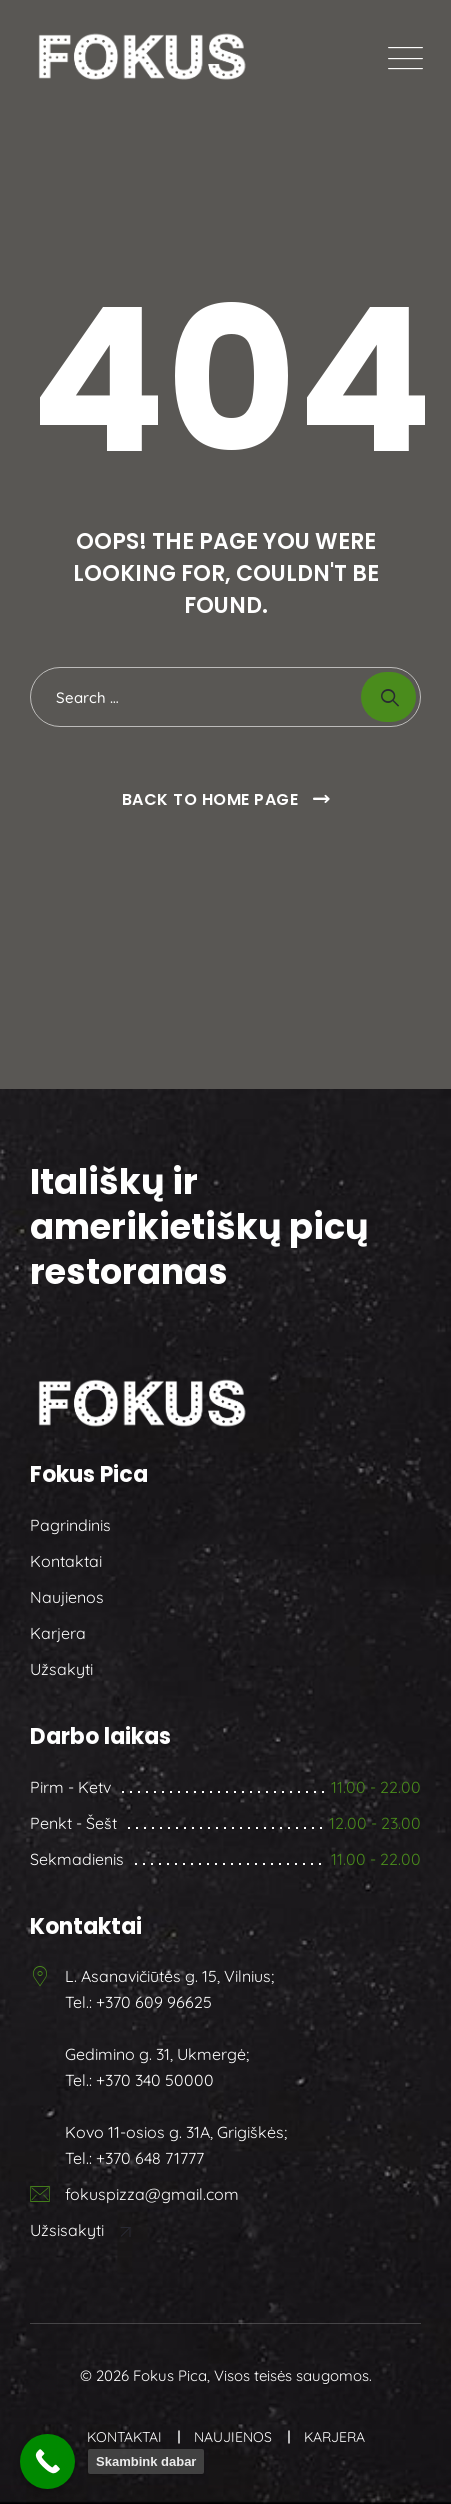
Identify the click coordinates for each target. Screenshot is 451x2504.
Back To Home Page (210, 799)
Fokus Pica (170, 2375)
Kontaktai (66, 1561)
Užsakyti (61, 1669)
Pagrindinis (70, 1525)
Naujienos (67, 1597)
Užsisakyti (82, 2230)
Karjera (58, 1633)
